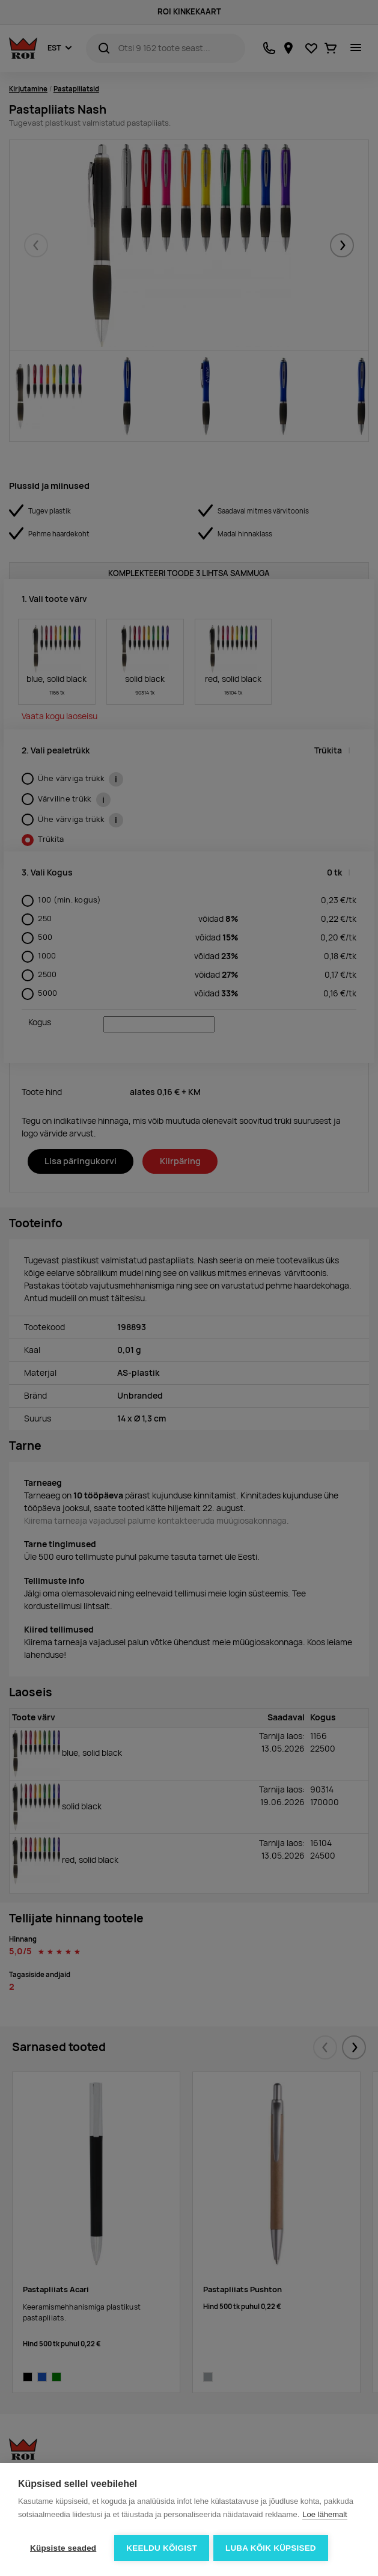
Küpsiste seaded (63, 2548)
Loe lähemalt (324, 2516)
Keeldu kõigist (161, 2548)
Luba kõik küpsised (272, 2548)
